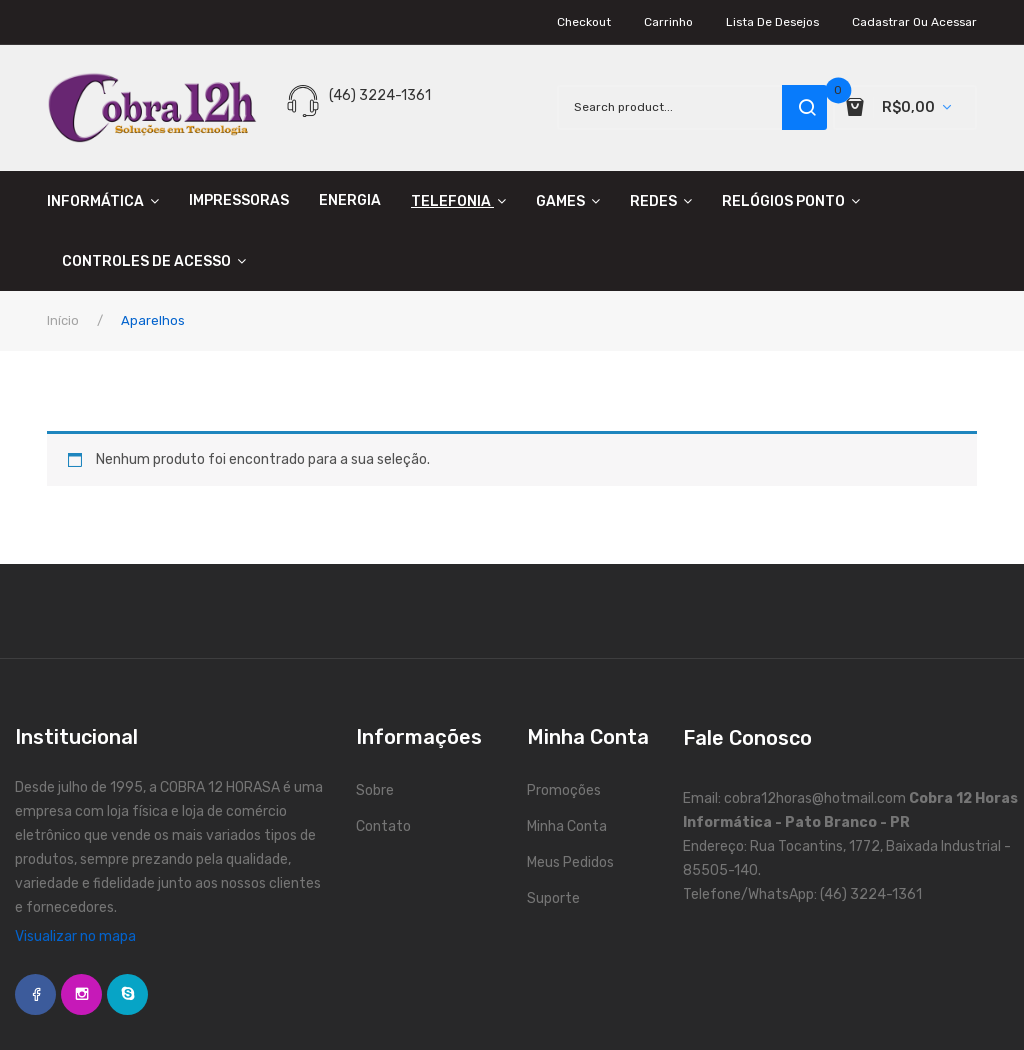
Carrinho (668, 22)
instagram (81, 994)
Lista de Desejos (772, 22)
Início (63, 320)
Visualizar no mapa (75, 936)
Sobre (375, 790)
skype (127, 994)
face (35, 994)
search (804, 107)
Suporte (553, 898)
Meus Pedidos (570, 862)
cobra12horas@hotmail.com (815, 798)
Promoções (564, 790)
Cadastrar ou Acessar (914, 22)
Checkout (584, 22)
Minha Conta (567, 826)
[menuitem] (110, 201)
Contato (383, 826)
